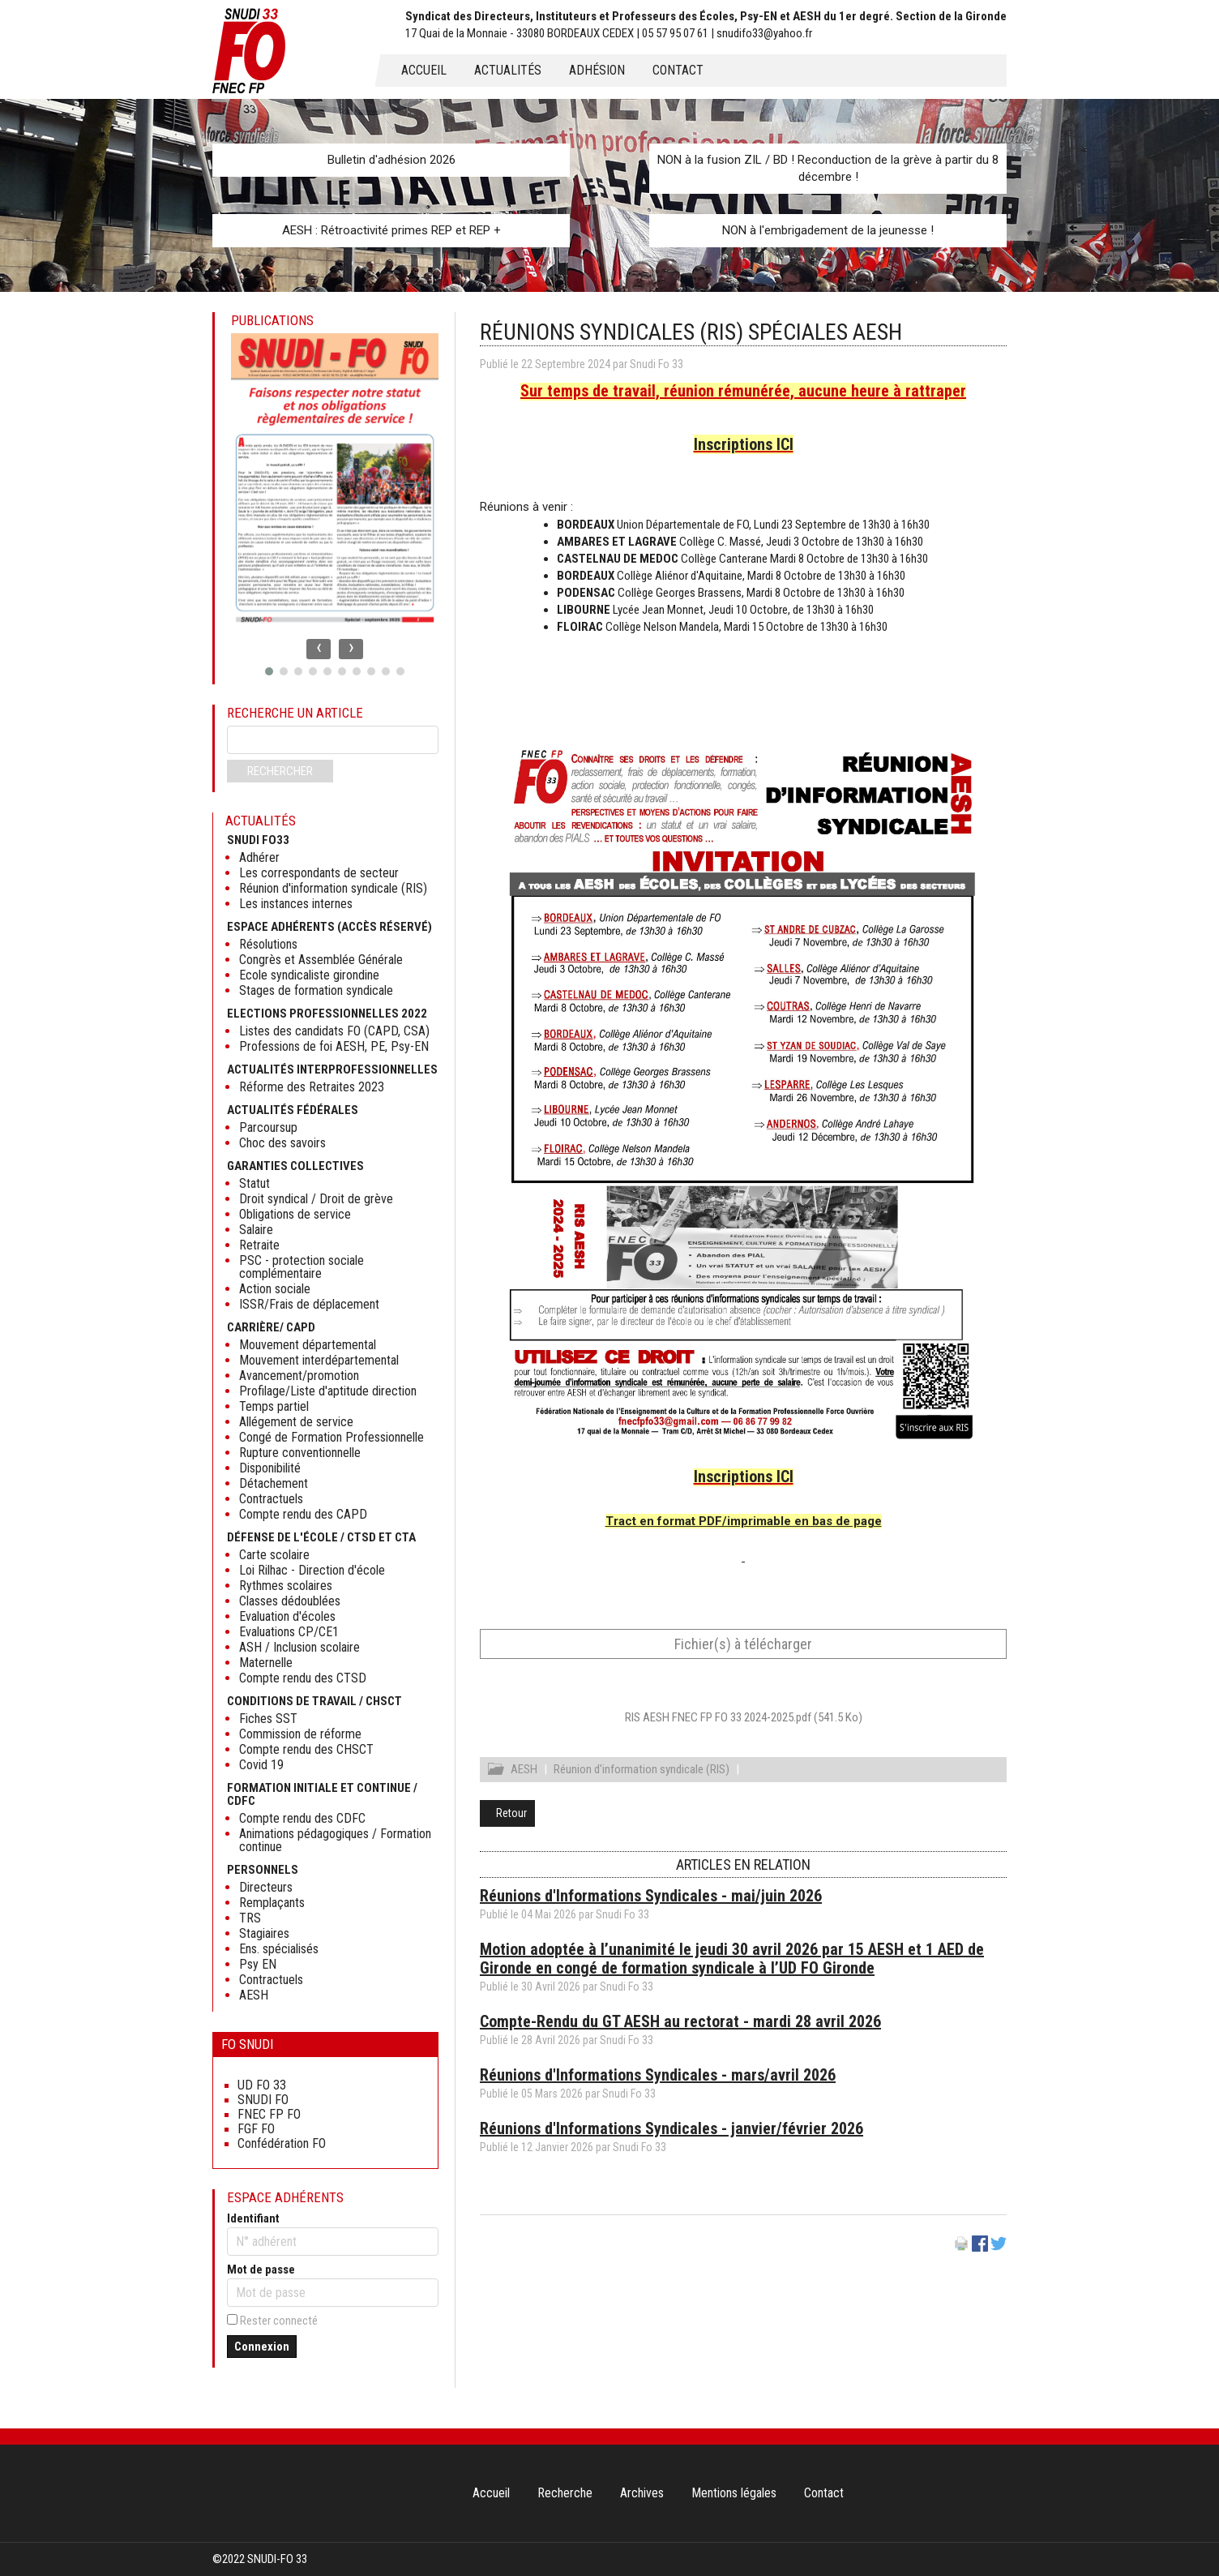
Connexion (261, 2346)
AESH (524, 1771)
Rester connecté (279, 2320)
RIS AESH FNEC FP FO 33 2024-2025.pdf (743, 1717)
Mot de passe (261, 2269)
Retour (511, 1815)
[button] (269, 671)
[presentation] (318, 649)
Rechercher (280, 771)
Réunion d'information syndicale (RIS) (641, 1771)
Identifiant (253, 2218)
